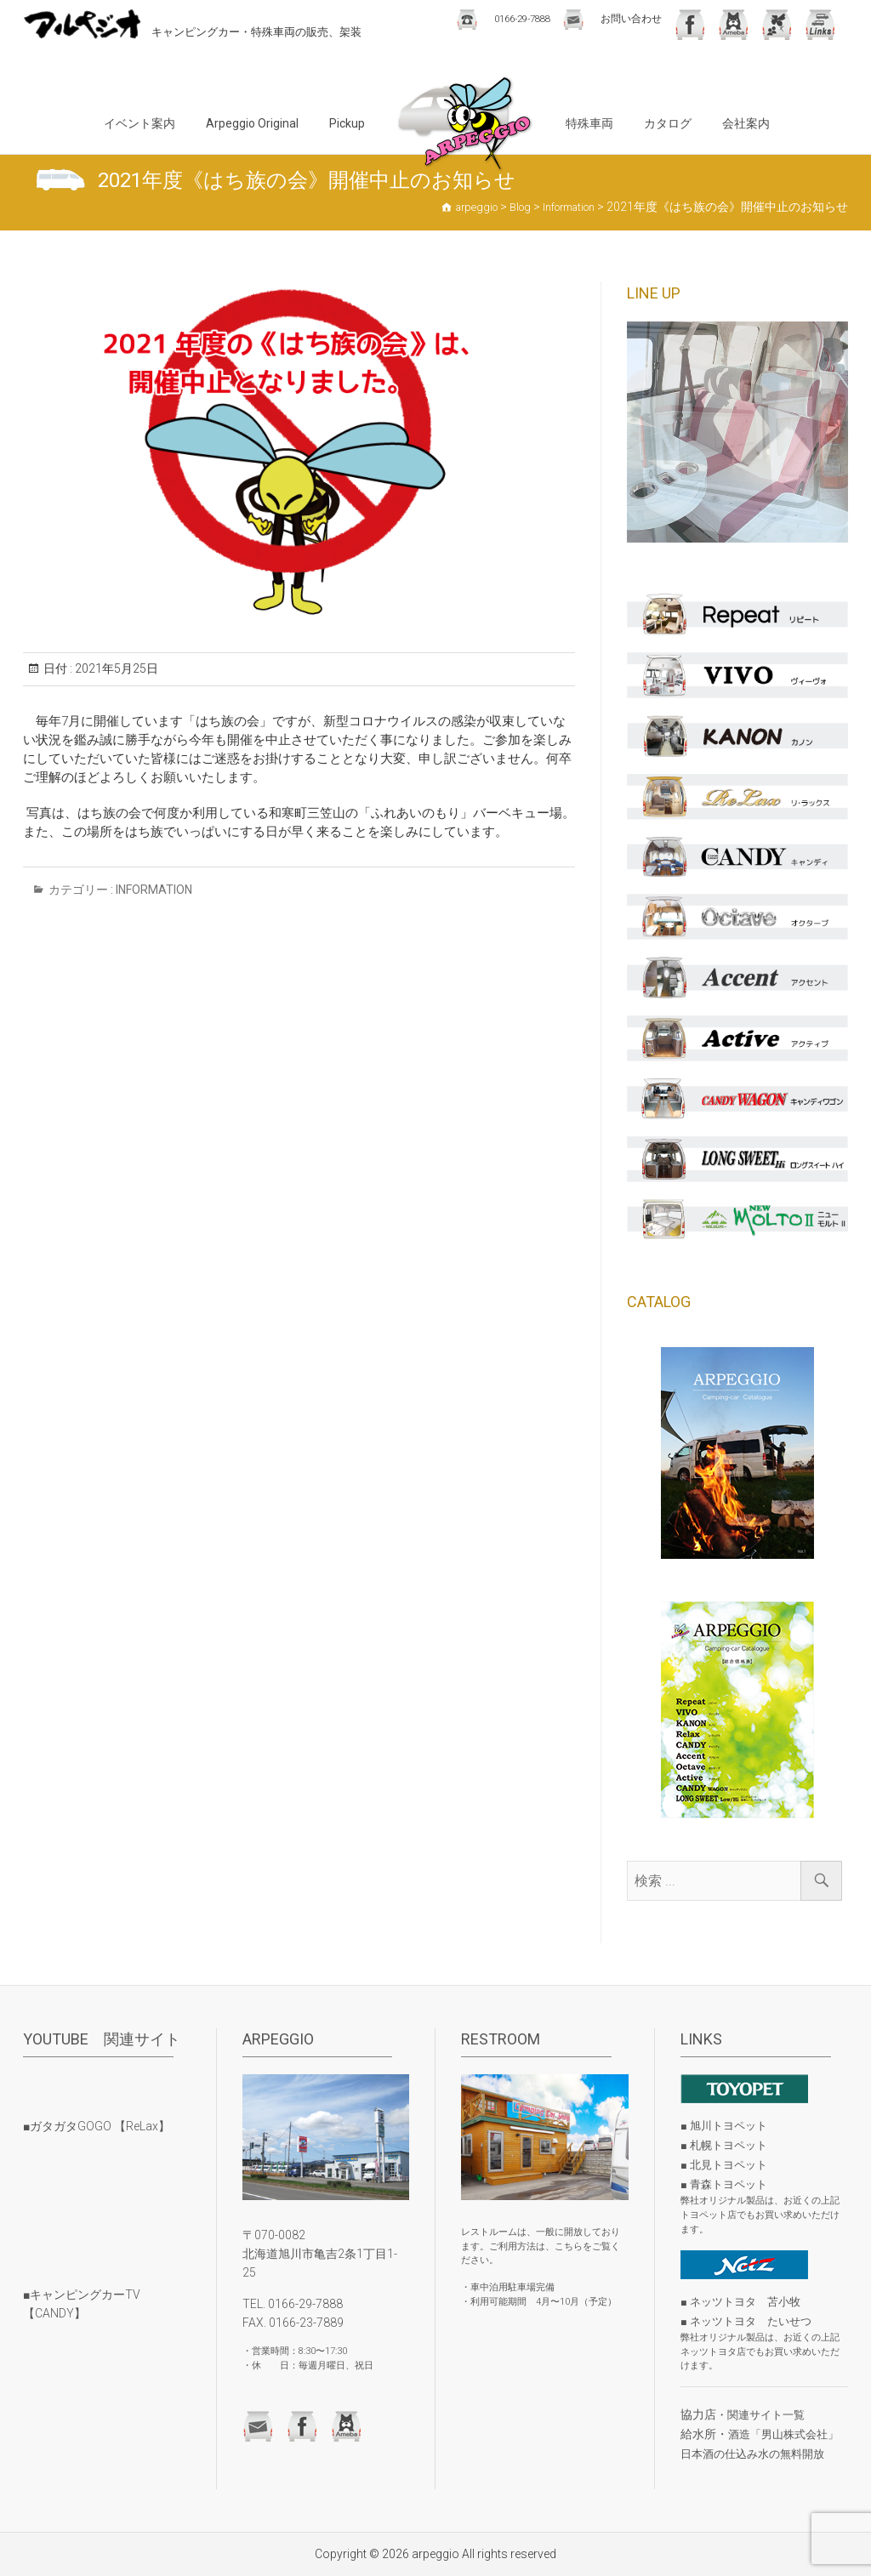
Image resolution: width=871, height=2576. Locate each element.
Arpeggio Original (252, 123)
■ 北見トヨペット (723, 2164)
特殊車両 (589, 123)
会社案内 (746, 123)
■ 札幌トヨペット (723, 2145)
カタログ (668, 123)
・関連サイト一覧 (760, 2414)
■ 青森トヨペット (723, 2184)
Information (154, 889)
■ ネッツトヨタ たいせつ (745, 2321)
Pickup (347, 123)
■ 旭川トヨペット (723, 2125)
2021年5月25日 (115, 668)
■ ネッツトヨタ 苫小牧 (740, 2301)
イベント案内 (139, 123)
